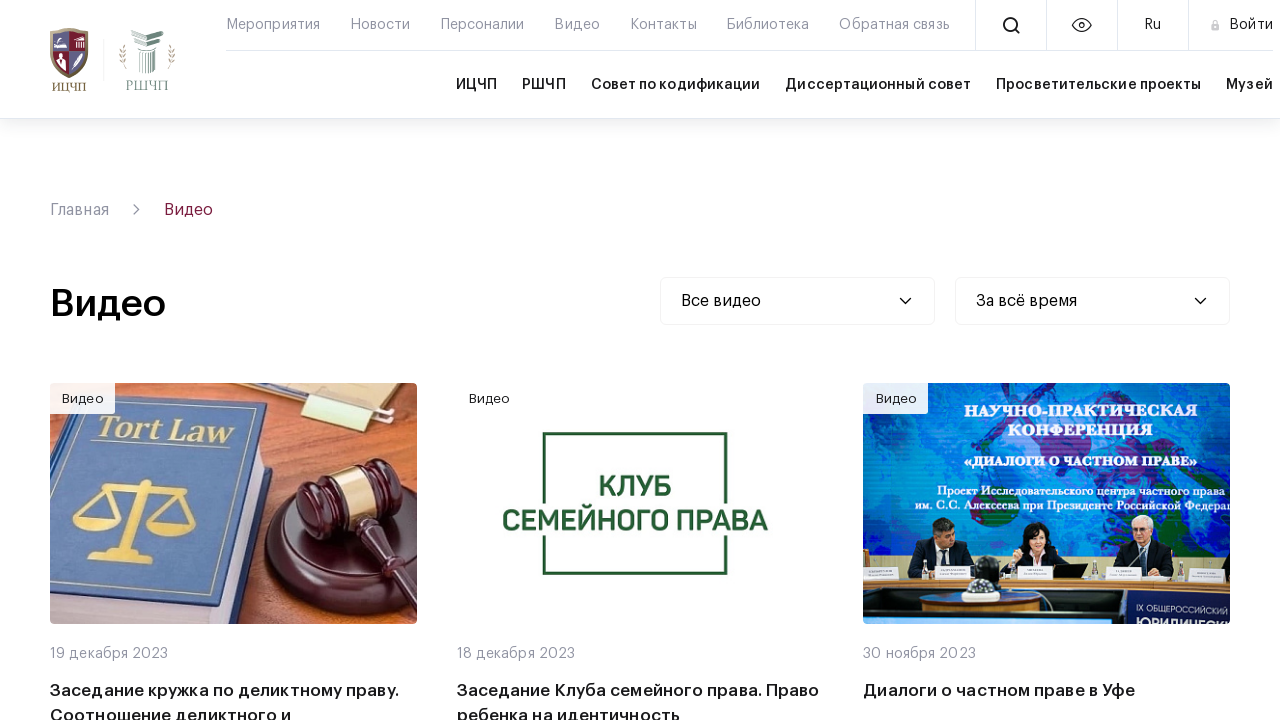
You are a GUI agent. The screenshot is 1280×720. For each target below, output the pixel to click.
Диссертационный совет (878, 85)
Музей (1249, 85)
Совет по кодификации (676, 85)
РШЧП (543, 85)
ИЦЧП (476, 85)
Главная (79, 210)
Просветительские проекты (1098, 85)
